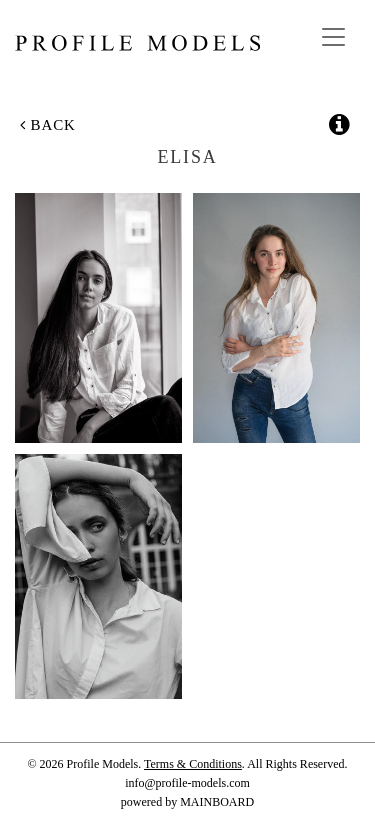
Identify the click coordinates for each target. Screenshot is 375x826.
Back (48, 125)
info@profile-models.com (187, 783)
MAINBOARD (217, 802)
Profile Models (137, 43)
